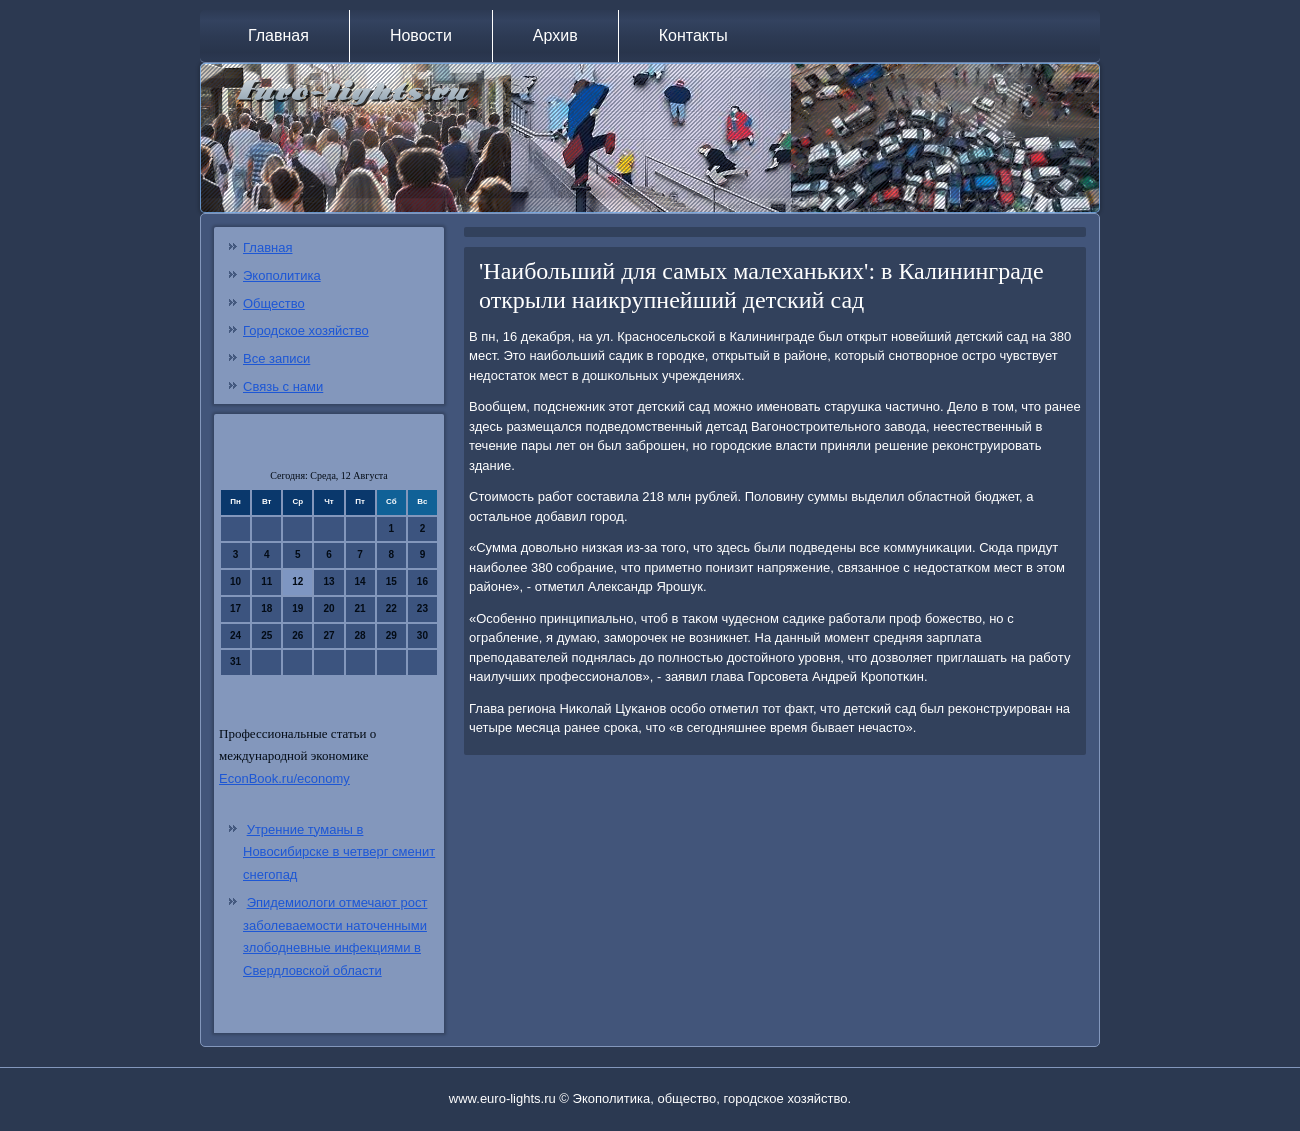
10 (235, 581)
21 (360, 608)
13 (328, 581)
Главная (278, 35)
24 (235, 635)
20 (328, 608)
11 (266, 581)
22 (391, 608)
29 (391, 635)
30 (422, 635)
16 (422, 581)
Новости (421, 35)
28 (360, 635)
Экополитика (282, 275)
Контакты (693, 35)
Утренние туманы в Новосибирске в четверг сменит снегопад (339, 852)
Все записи (276, 358)
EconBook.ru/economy (284, 778)
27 (328, 635)
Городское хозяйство (306, 330)
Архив (555, 35)
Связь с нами (283, 386)
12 (297, 581)
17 (235, 608)
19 (297, 608)
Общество (274, 303)
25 (266, 635)
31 (235, 661)
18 (266, 608)
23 (422, 608)
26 (297, 635)
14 (360, 581)
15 (391, 581)
